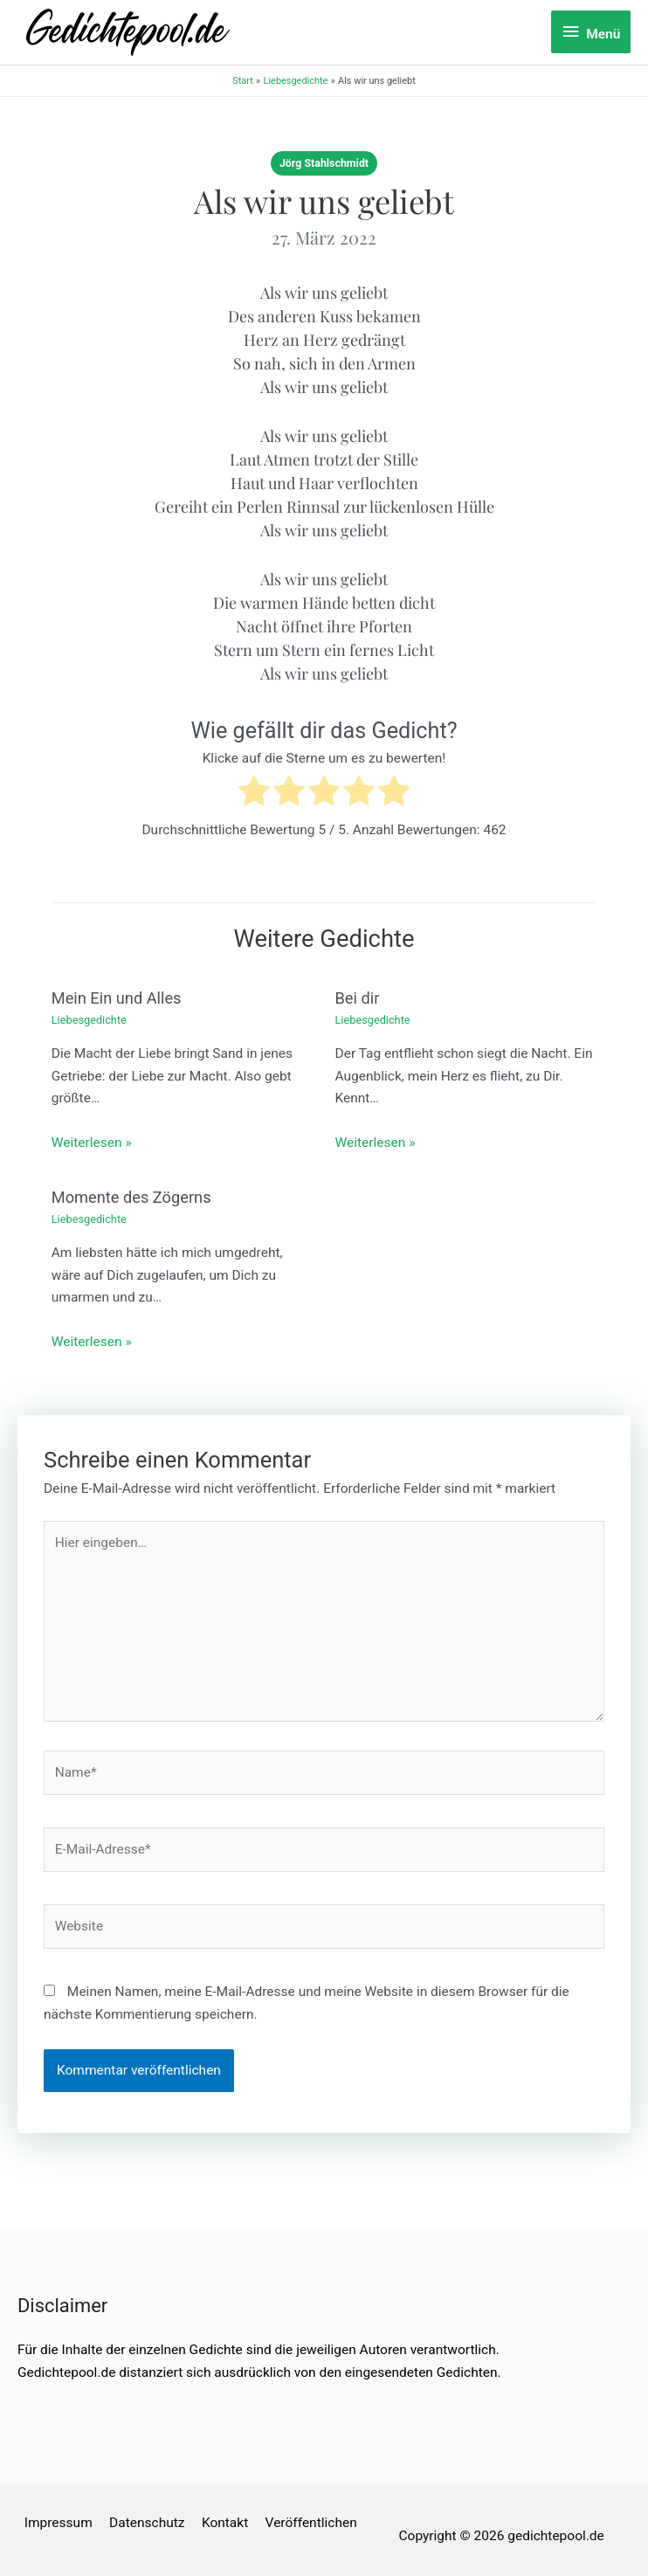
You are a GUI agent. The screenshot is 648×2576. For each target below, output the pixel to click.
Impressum (58, 2523)
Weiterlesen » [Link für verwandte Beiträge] (92, 1142)
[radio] (254, 794)
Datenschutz (146, 2523)
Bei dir (357, 998)
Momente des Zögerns (131, 1197)
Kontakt (225, 2523)
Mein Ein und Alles (117, 998)
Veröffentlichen (311, 2523)
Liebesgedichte (89, 1019)
